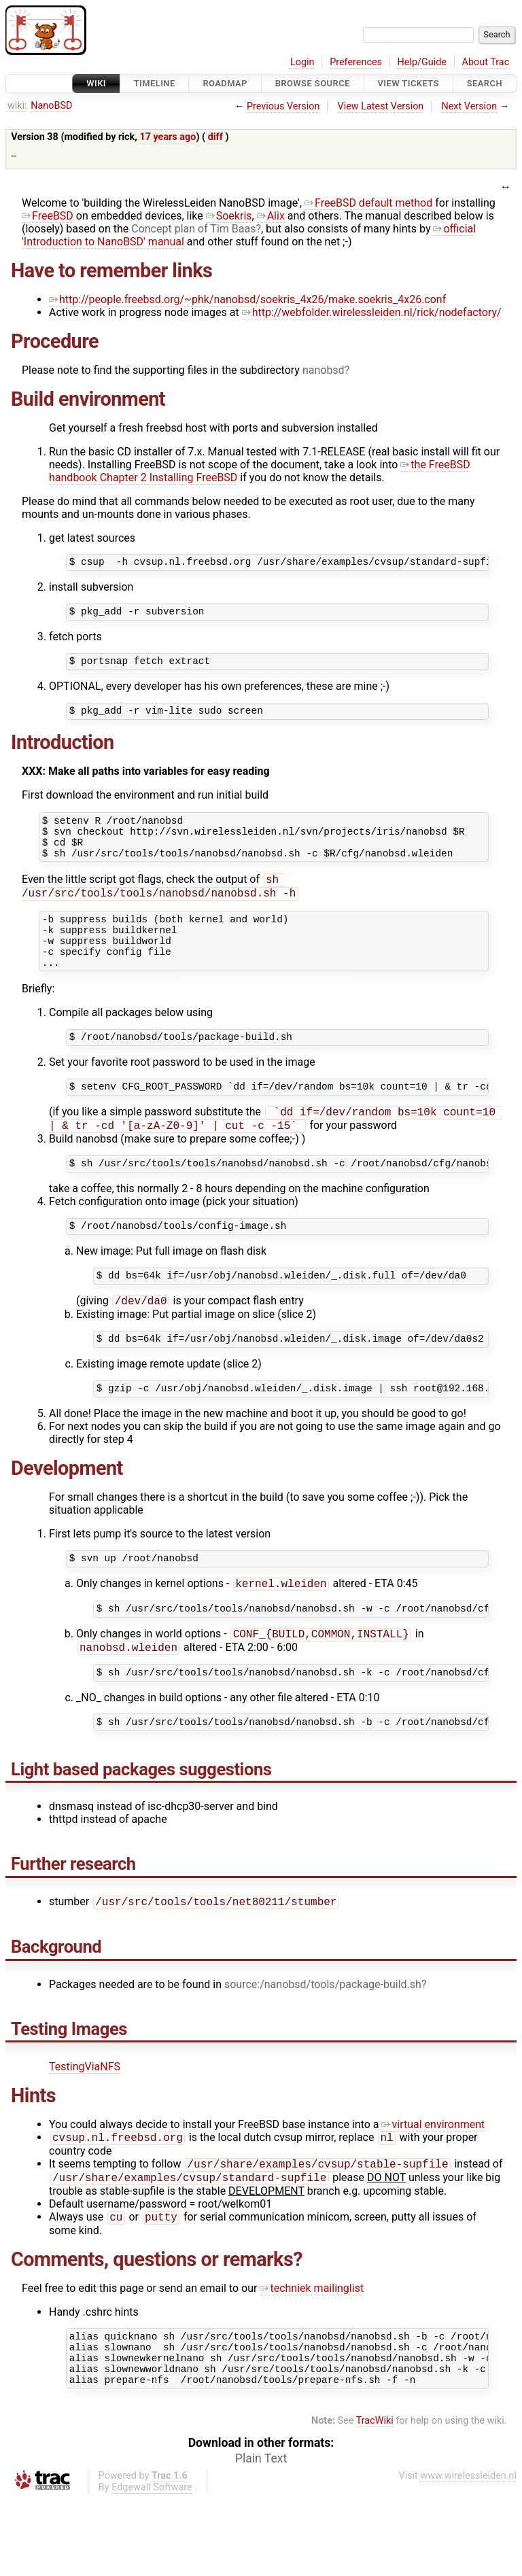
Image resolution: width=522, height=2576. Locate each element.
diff (215, 137)
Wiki (96, 83)
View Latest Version (381, 106)
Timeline (154, 83)
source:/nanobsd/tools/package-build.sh (322, 2045)
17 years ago (167, 137)
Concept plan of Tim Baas (193, 228)
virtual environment (433, 2185)
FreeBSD (47, 215)
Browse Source (312, 83)
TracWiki (375, 2497)
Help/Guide (422, 62)
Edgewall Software (151, 2564)
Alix (271, 215)
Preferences (356, 62)
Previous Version (283, 106)
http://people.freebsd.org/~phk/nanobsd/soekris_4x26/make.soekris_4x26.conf (247, 299)
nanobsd (323, 370)
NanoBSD (51, 105)
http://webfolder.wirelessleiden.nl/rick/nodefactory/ (372, 312)
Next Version (469, 106)
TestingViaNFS (84, 2127)
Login (302, 62)
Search (484, 83)
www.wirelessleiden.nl (468, 2552)
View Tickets (408, 83)
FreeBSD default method (368, 202)
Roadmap (225, 83)
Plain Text (261, 2535)
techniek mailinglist (312, 2354)
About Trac (486, 62)
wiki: (17, 105)
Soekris (229, 215)
